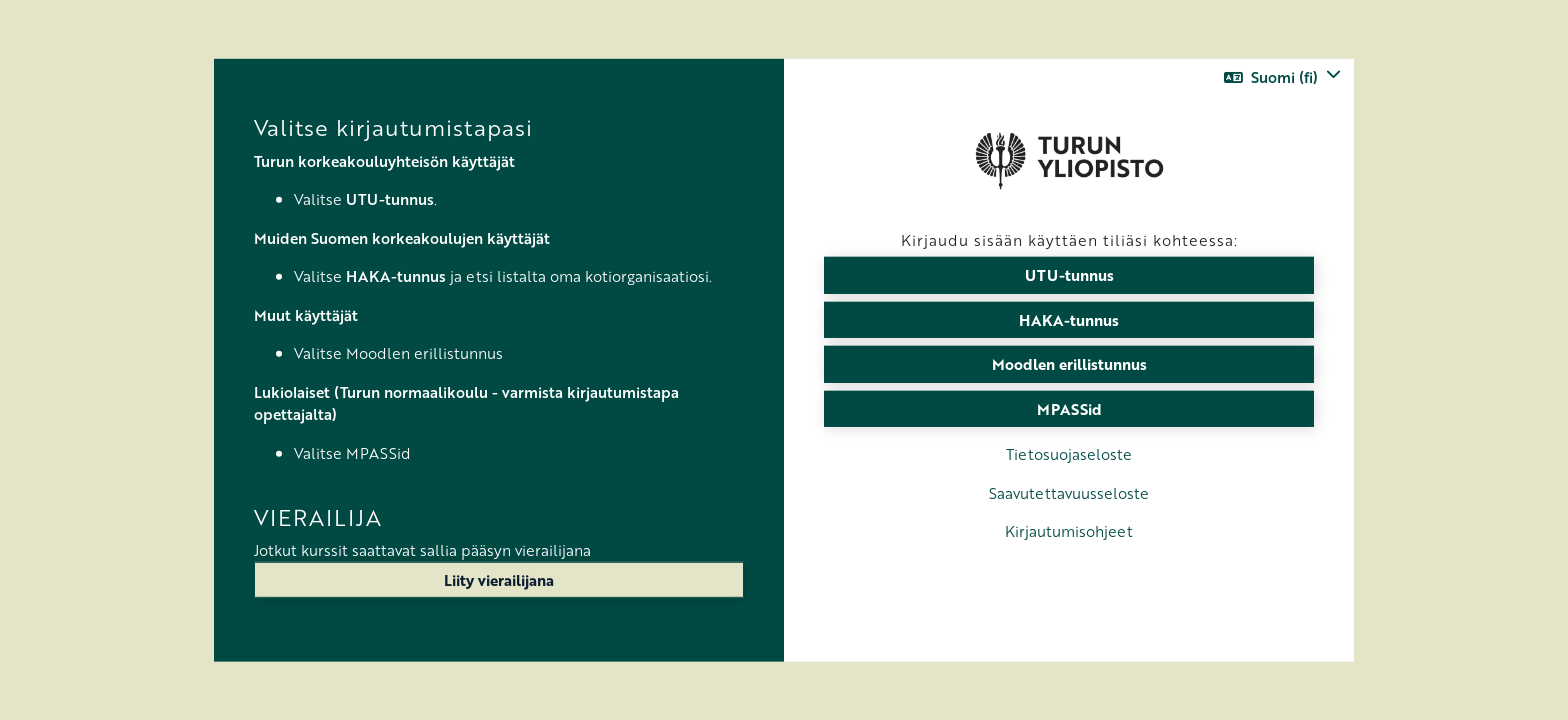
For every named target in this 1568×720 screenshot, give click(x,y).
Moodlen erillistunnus (1069, 364)
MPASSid (1069, 408)
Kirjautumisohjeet (1069, 531)
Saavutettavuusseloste (1069, 492)
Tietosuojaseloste (1069, 454)
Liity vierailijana (499, 580)
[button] (1282, 77)
